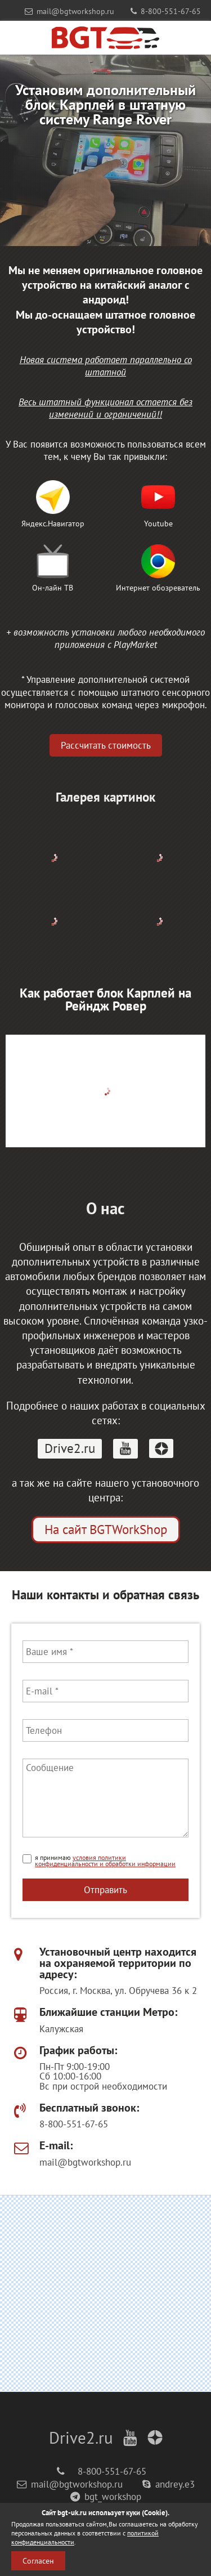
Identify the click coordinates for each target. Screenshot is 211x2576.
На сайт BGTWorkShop (105, 1529)
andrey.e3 (168, 2484)
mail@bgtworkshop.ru (69, 11)
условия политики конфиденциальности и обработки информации (105, 1860)
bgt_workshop (105, 2496)
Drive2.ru (69, 1448)
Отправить (105, 1889)
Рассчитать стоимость (106, 745)
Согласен (38, 2561)
